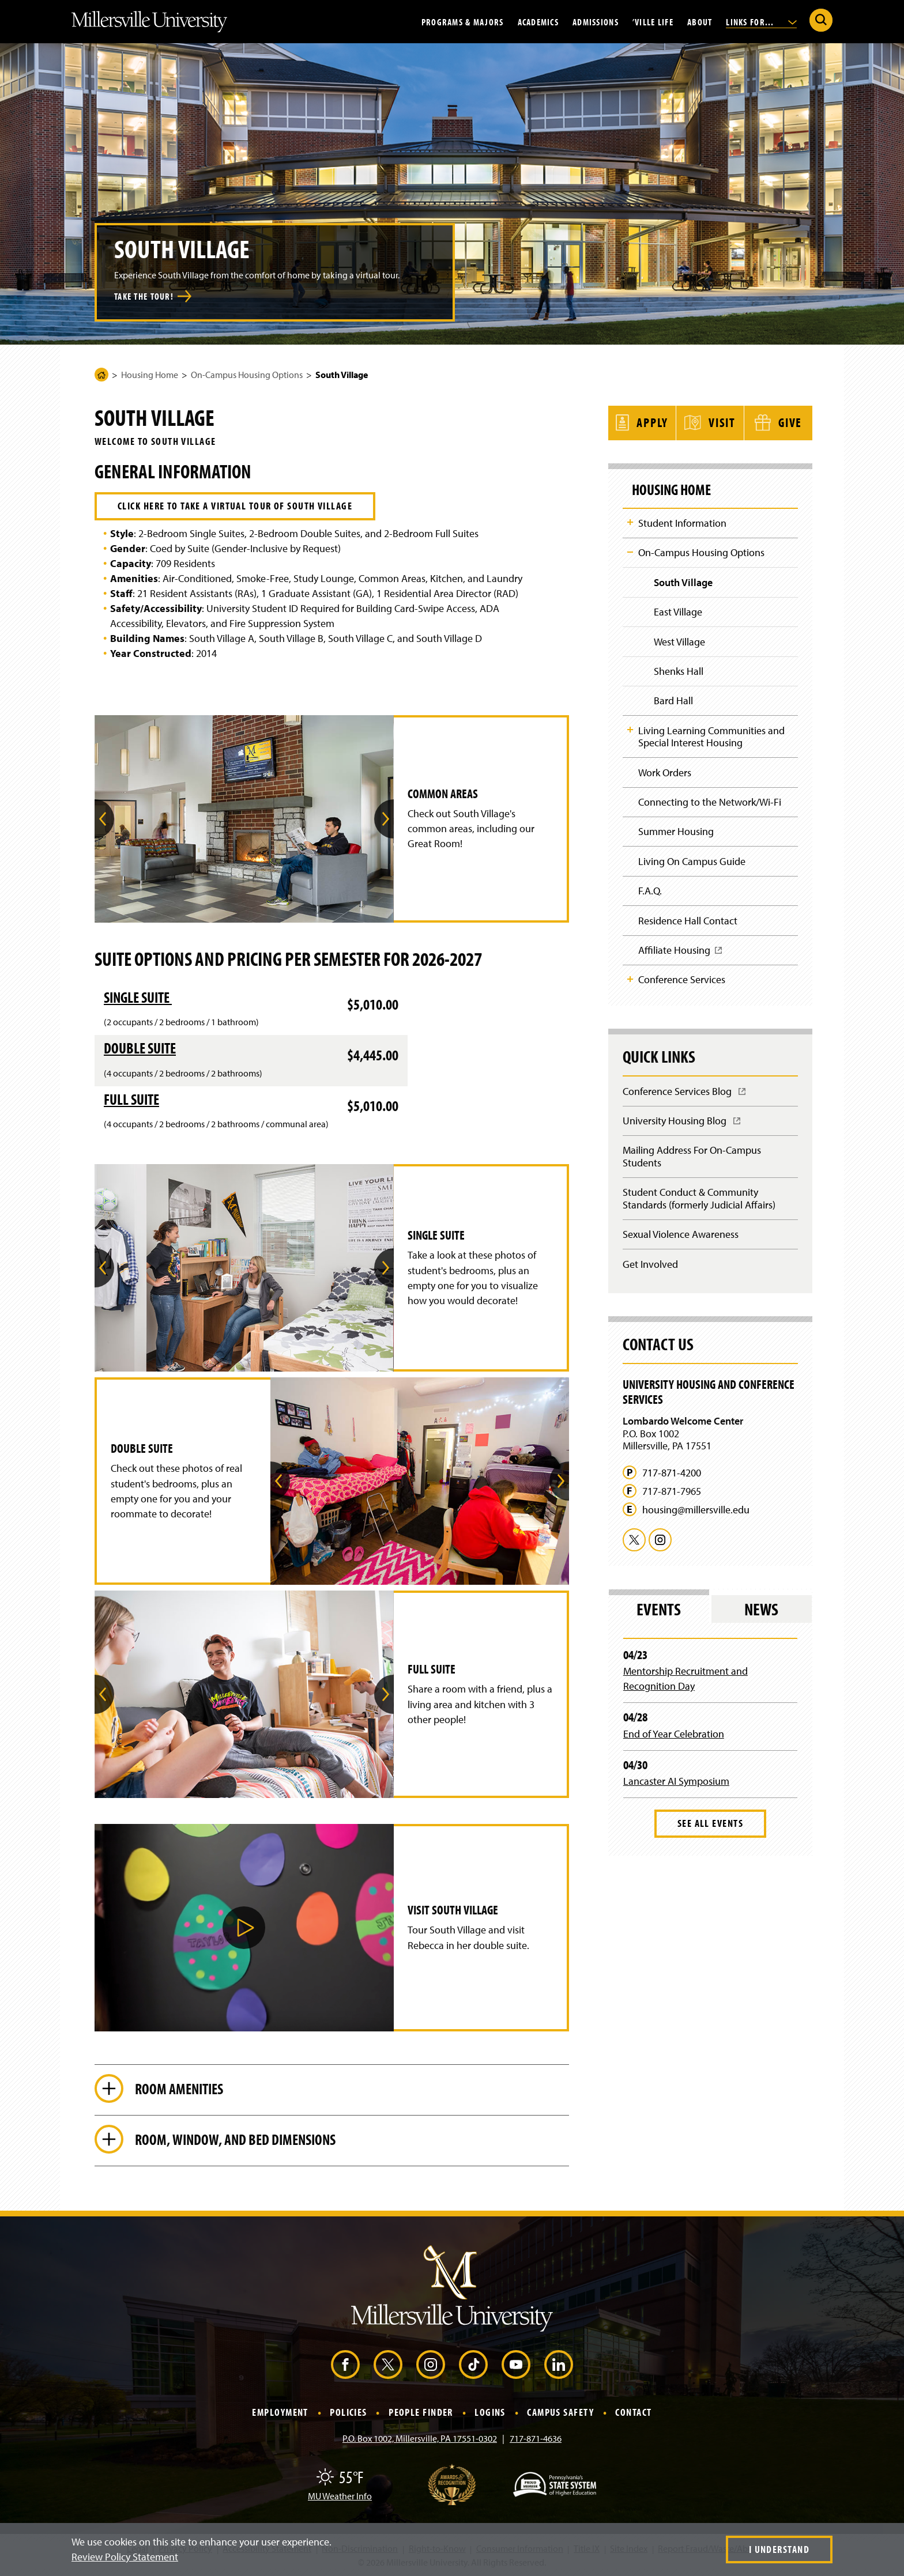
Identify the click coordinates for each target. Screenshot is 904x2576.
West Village (679, 641)
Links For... (761, 21)
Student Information (682, 523)
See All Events (710, 1823)
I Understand (779, 2549)
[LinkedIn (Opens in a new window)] (558, 2364)
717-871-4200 (671, 1473)
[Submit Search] (821, 20)
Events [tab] (658, 1609)
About (699, 21)
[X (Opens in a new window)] (388, 2364)
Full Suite (131, 1099)
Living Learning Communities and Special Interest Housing (711, 737)
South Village (683, 582)
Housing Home (149, 374)
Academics (538, 21)
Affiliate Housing (680, 954)
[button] (244, 1927)
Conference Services (681, 979)
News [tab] (761, 1609)
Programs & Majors (462, 21)
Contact (633, 2412)
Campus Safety (560, 2412)
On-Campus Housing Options (247, 374)
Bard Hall (673, 700)
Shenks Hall (678, 671)
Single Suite (138, 997)
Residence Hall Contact (687, 920)
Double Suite (140, 1047)
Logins (490, 2412)
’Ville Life (652, 21)
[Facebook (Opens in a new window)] (345, 2364)
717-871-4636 (536, 2438)
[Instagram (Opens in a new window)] (430, 2364)
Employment (280, 2412)
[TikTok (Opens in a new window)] (473, 2364)
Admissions (595, 21)
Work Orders (664, 772)
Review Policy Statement (124, 2556)
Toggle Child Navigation (630, 522)
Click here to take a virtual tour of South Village (235, 505)
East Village (678, 611)
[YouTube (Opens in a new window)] (516, 2364)
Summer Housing (676, 831)
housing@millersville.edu (695, 1510)
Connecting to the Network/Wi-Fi (709, 802)
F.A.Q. (650, 890)
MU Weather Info (340, 2496)
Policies (348, 2412)
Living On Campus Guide (691, 861)
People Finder (421, 2412)
